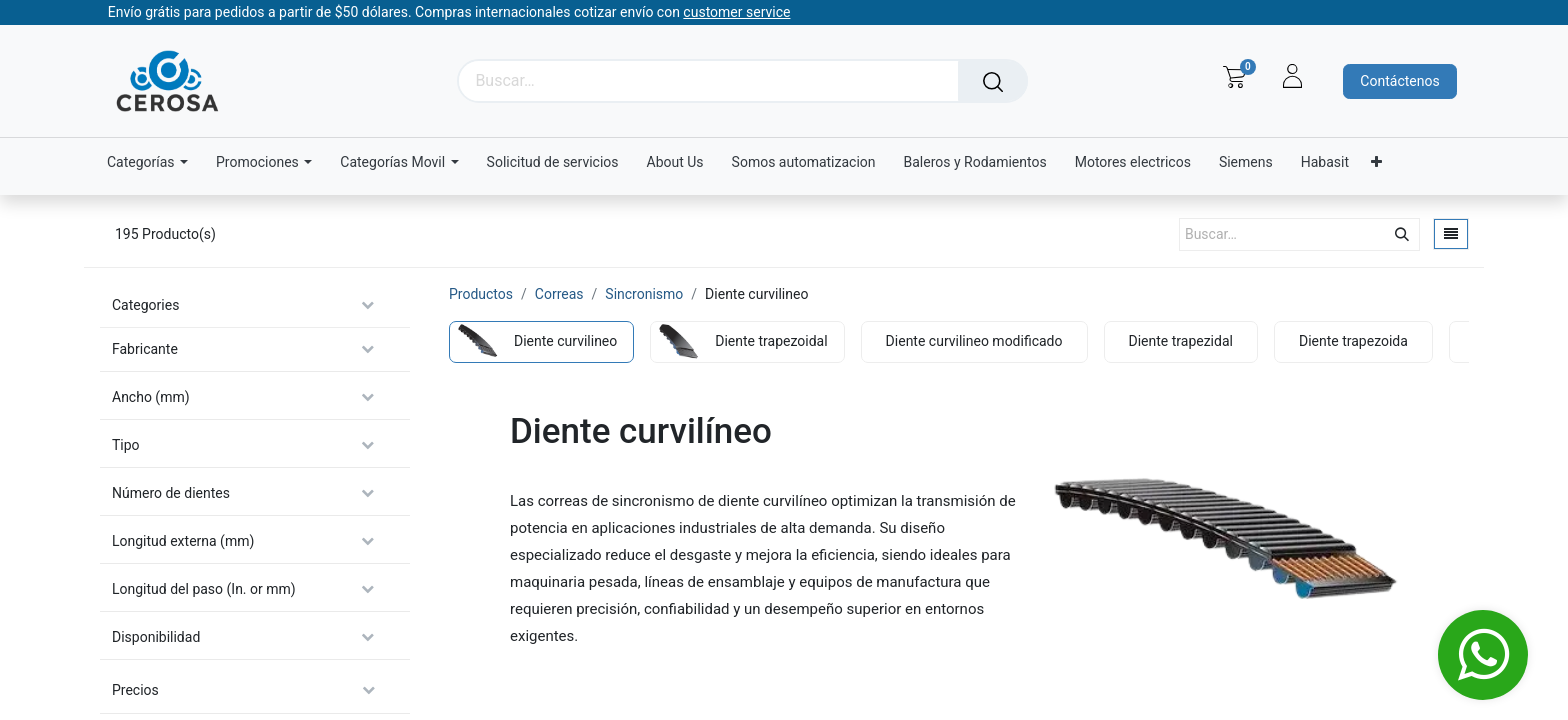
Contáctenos (1399, 81)
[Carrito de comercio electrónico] (1234, 77)
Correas (559, 294)
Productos (481, 294)
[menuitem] (553, 162)
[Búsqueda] (993, 81)
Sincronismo (644, 294)
